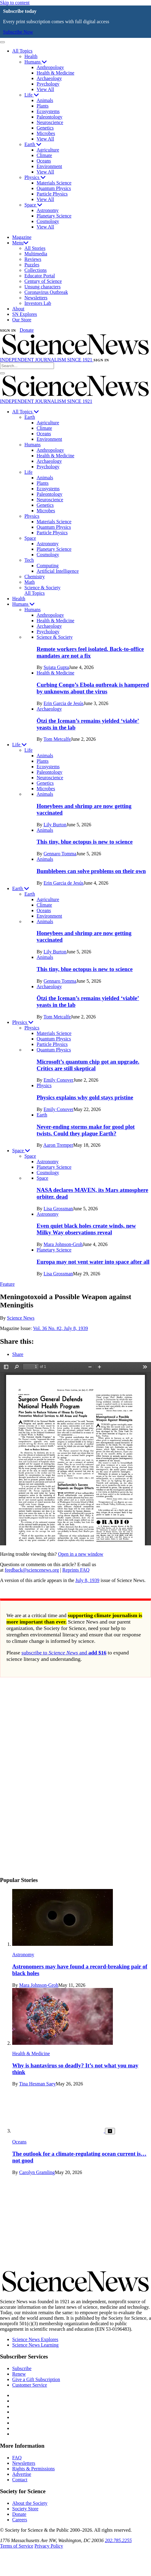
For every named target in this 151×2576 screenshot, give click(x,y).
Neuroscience (50, 122)
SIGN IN (8, 330)
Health (31, 56)
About (18, 308)
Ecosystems (48, 111)
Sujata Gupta (56, 667)
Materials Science (54, 182)
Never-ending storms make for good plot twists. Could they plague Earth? (86, 1130)
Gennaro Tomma (60, 853)
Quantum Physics (54, 188)
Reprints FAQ (75, 1570)
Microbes (46, 133)
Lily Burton (55, 824)
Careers (19, 2519)
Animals (45, 100)
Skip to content (15, 2)
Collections (35, 270)
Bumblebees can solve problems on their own (91, 871)
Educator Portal (39, 275)
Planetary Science (54, 215)
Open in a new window (80, 1554)
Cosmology (48, 221)
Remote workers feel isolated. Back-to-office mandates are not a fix (90, 652)
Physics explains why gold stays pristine (85, 1097)
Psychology (48, 83)
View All (45, 89)
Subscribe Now (18, 32)
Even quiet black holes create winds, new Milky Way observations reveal (86, 1229)
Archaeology (49, 78)
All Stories (34, 248)
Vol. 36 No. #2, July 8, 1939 (60, 1328)
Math (29, 582)
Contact (19, 2479)
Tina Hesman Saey (37, 2083)
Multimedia (35, 253)
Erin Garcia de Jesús (64, 703)
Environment (49, 166)
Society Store (25, 2508)
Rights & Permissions (33, 2468)
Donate (27, 330)
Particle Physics (52, 193)
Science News (20, 1318)
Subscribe (21, 2368)
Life (31, 94)
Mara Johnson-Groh (63, 1244)
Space (33, 204)
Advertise (21, 2474)
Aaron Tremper (58, 1145)
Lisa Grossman (58, 1208)
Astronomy (48, 210)
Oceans (44, 160)
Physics (34, 177)
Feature (7, 1284)
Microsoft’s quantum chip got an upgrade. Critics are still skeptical (88, 1065)
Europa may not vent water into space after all (93, 1262)
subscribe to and (63, 1653)
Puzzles (31, 264)
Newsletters (36, 297)
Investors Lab (37, 303)
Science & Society (42, 587)
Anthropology (50, 67)
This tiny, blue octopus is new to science (85, 842)
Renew (19, 2374)
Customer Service (29, 2385)
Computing (48, 565)
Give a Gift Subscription (36, 2379)
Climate (44, 155)
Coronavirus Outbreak (46, 292)
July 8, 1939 (87, 1580)
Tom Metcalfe (57, 739)
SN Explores (24, 314)
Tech (29, 560)
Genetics (45, 127)
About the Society (30, 2503)
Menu (20, 242)
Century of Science (43, 281)
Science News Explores (35, 2339)
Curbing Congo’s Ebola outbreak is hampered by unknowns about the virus (93, 688)
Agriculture (48, 149)
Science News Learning (35, 2345)
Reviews (32, 259)
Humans (35, 61)
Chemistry (34, 576)
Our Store (21, 319)
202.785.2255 (118, 2540)
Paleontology (49, 116)
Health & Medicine (55, 72)
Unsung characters (42, 286)
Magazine (21, 237)
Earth (32, 144)
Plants (43, 105)
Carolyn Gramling (37, 2172)
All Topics (22, 50)
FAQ (17, 2457)
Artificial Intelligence (58, 571)
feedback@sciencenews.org (32, 1570)
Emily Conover (59, 1080)
